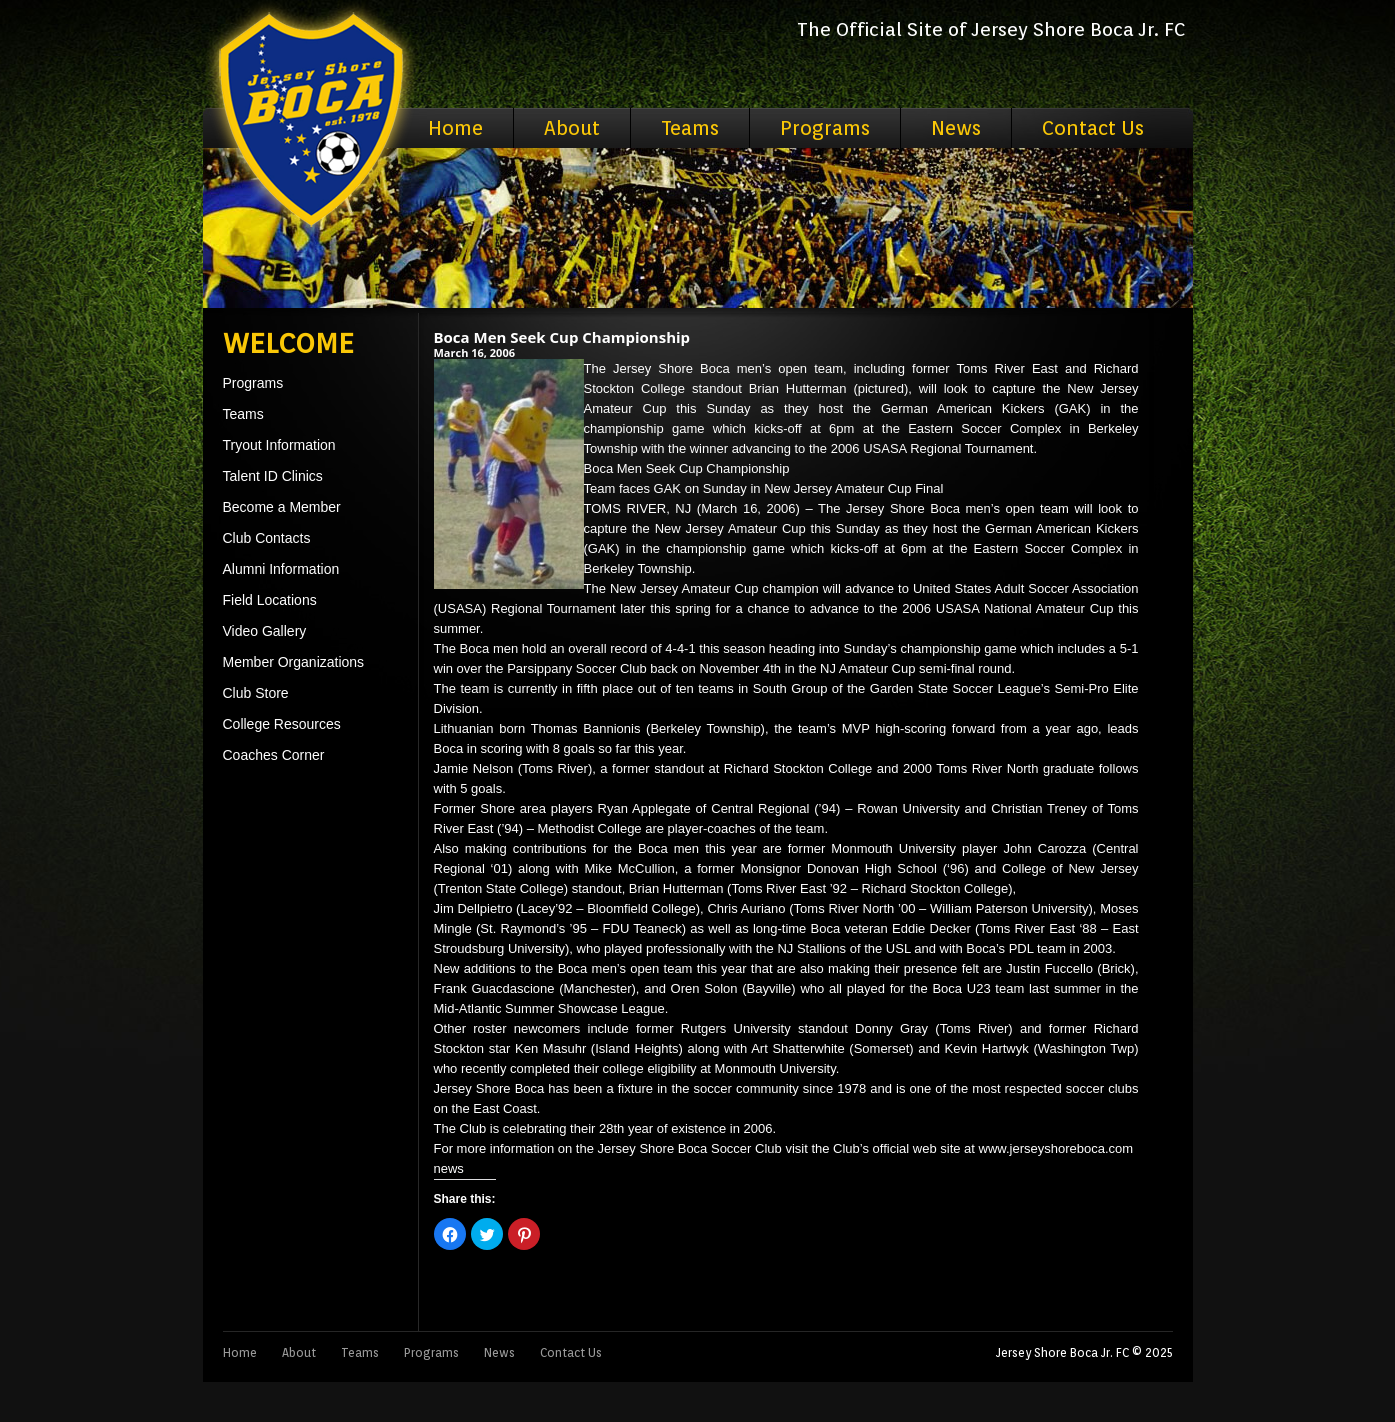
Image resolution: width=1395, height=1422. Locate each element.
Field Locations (270, 600)
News (956, 128)
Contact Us (1093, 128)
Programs (825, 128)
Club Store (256, 693)
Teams (690, 128)
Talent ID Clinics (273, 476)
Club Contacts (267, 538)
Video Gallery (265, 631)
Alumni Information (281, 569)
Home (455, 128)
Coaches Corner (274, 755)
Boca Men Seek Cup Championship (562, 337)
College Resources (282, 724)
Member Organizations (294, 662)
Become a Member (282, 507)
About (572, 128)
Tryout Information (279, 445)
